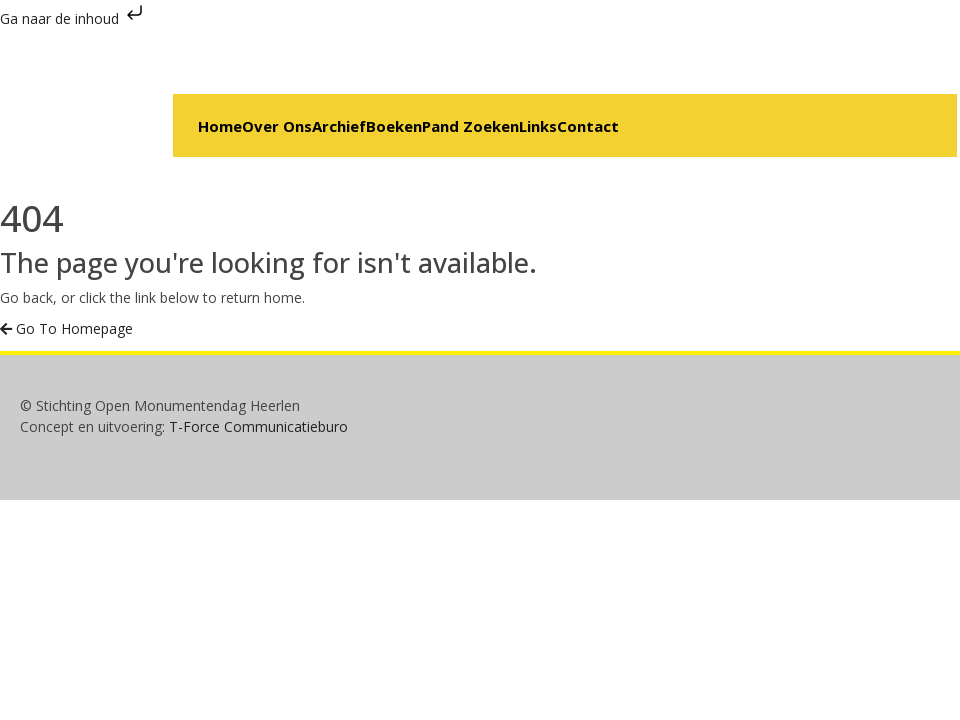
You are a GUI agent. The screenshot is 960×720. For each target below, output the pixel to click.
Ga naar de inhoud (73, 18)
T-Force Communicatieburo (258, 426)
